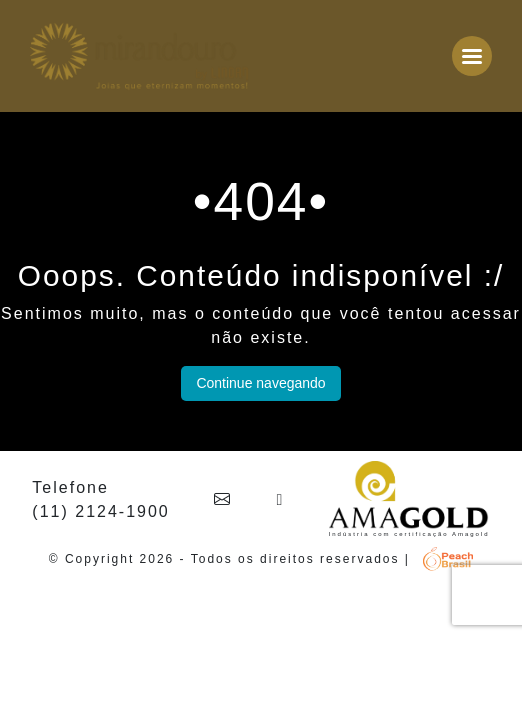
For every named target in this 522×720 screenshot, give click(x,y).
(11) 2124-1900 (100, 511)
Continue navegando (260, 383)
